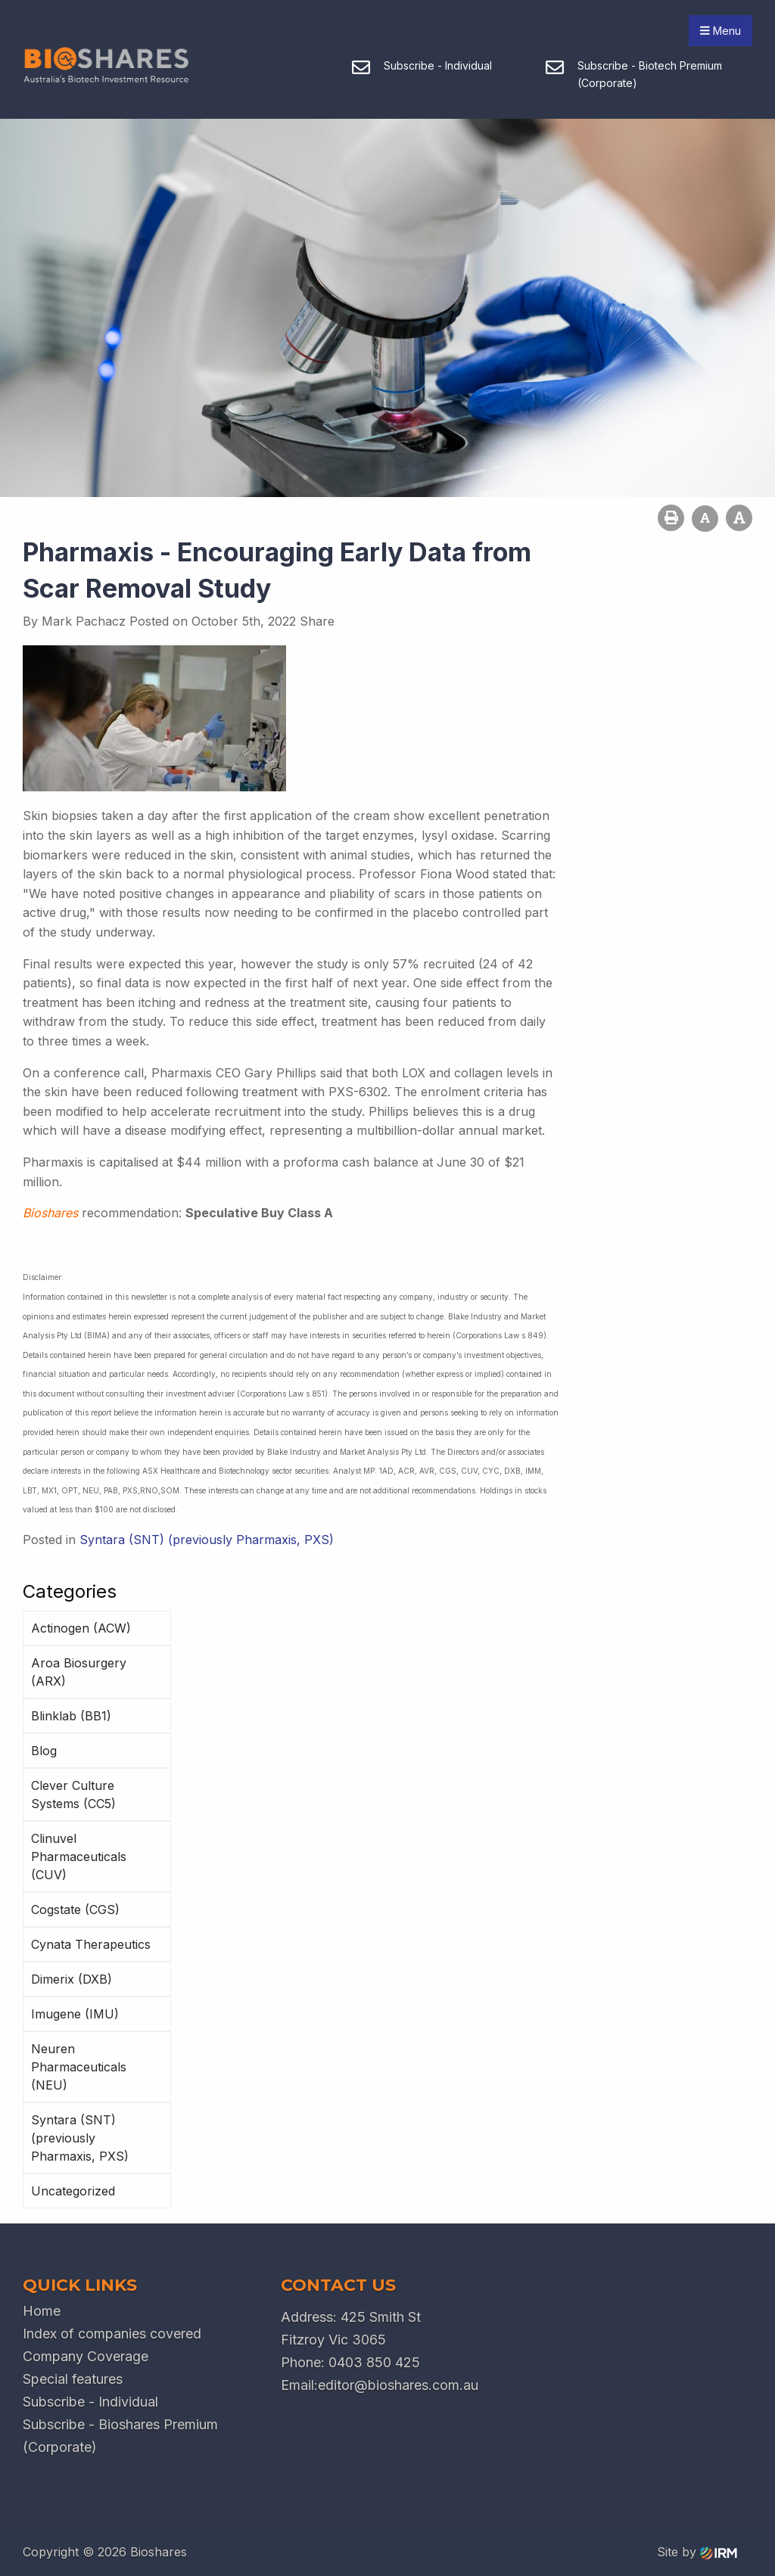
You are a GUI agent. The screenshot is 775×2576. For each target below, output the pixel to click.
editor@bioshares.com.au (398, 2385)
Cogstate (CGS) (75, 1909)
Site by (697, 2551)
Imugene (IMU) (75, 2013)
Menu (720, 30)
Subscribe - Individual (90, 2402)
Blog (44, 1750)
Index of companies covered (112, 2333)
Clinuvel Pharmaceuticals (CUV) (78, 1856)
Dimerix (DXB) (71, 1979)
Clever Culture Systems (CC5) (73, 1794)
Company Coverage (85, 2356)
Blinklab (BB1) (71, 1715)
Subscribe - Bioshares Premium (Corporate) (120, 2435)
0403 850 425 (374, 2362)
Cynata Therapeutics (91, 1944)
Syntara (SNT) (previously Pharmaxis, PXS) (80, 2138)
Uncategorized (73, 2190)
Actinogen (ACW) (81, 1628)
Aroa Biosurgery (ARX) (78, 1672)
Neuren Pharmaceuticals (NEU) (78, 2067)
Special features (73, 2379)
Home (42, 2311)
